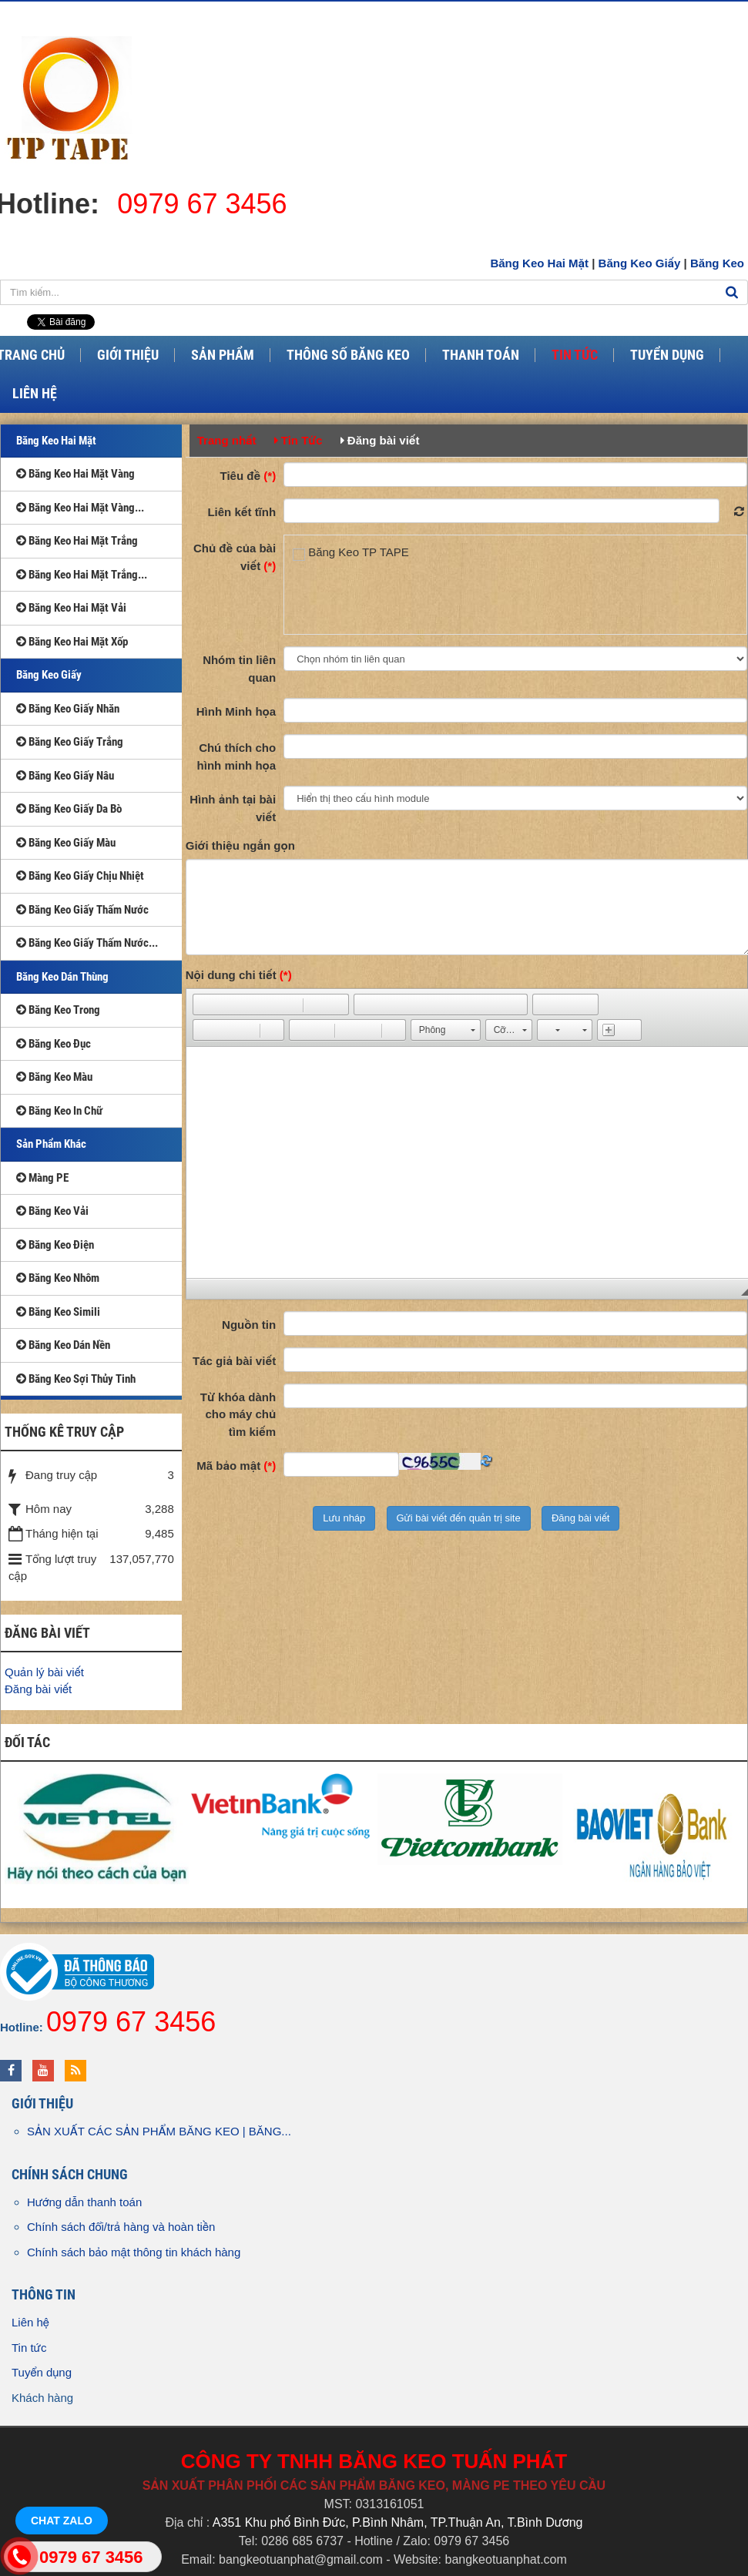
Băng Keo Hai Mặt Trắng (77, 541)
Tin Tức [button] (575, 355)
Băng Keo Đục (53, 1044)
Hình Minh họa (236, 711)
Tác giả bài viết (234, 1360)
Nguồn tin (249, 1324)
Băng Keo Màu (54, 1077)
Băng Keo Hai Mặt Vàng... (80, 508)
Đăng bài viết (38, 1689)
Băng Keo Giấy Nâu (65, 776)
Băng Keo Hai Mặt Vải (71, 608)
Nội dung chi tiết (239, 974)
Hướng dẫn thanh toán (84, 2202)
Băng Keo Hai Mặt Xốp (72, 642)
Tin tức (29, 2347)
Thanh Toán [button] (480, 355)
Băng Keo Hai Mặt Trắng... (81, 575)
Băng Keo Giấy (640, 263)
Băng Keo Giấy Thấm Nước (82, 910)
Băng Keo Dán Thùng (62, 977)
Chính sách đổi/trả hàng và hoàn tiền (121, 2226)
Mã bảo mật (236, 1465)
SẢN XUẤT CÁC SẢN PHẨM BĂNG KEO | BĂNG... (159, 2131)
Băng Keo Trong (58, 1010)
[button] (204, 1005)
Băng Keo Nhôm (57, 1278)
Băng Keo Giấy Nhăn (67, 709)
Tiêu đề (248, 475)
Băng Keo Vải (52, 1211)
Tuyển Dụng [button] (667, 355)
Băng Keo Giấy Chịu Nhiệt (80, 876)
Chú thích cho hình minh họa (237, 756)
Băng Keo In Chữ (59, 1111)
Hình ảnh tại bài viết (233, 808)
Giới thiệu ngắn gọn (240, 845)
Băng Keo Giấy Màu (66, 843)
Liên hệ (30, 2322)
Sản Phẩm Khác (51, 1144)
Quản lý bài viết (44, 1672)
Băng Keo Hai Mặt (539, 263)
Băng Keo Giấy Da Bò (69, 809)
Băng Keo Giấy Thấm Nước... (87, 943)
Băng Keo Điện (55, 1245)
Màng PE (42, 1178)
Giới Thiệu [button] (128, 355)
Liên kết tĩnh (241, 511)
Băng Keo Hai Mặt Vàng (75, 474)
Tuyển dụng (42, 2372)
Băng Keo (717, 263)
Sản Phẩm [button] (222, 355)
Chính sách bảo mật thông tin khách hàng (133, 2252)
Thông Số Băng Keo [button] (348, 355)
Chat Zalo (61, 2520)
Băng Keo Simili (58, 1312)
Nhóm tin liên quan (239, 668)
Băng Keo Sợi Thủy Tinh (76, 1379)
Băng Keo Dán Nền (63, 1345)
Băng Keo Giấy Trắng (69, 742)
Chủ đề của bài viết (234, 557)
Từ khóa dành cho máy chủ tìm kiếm (238, 1414)
